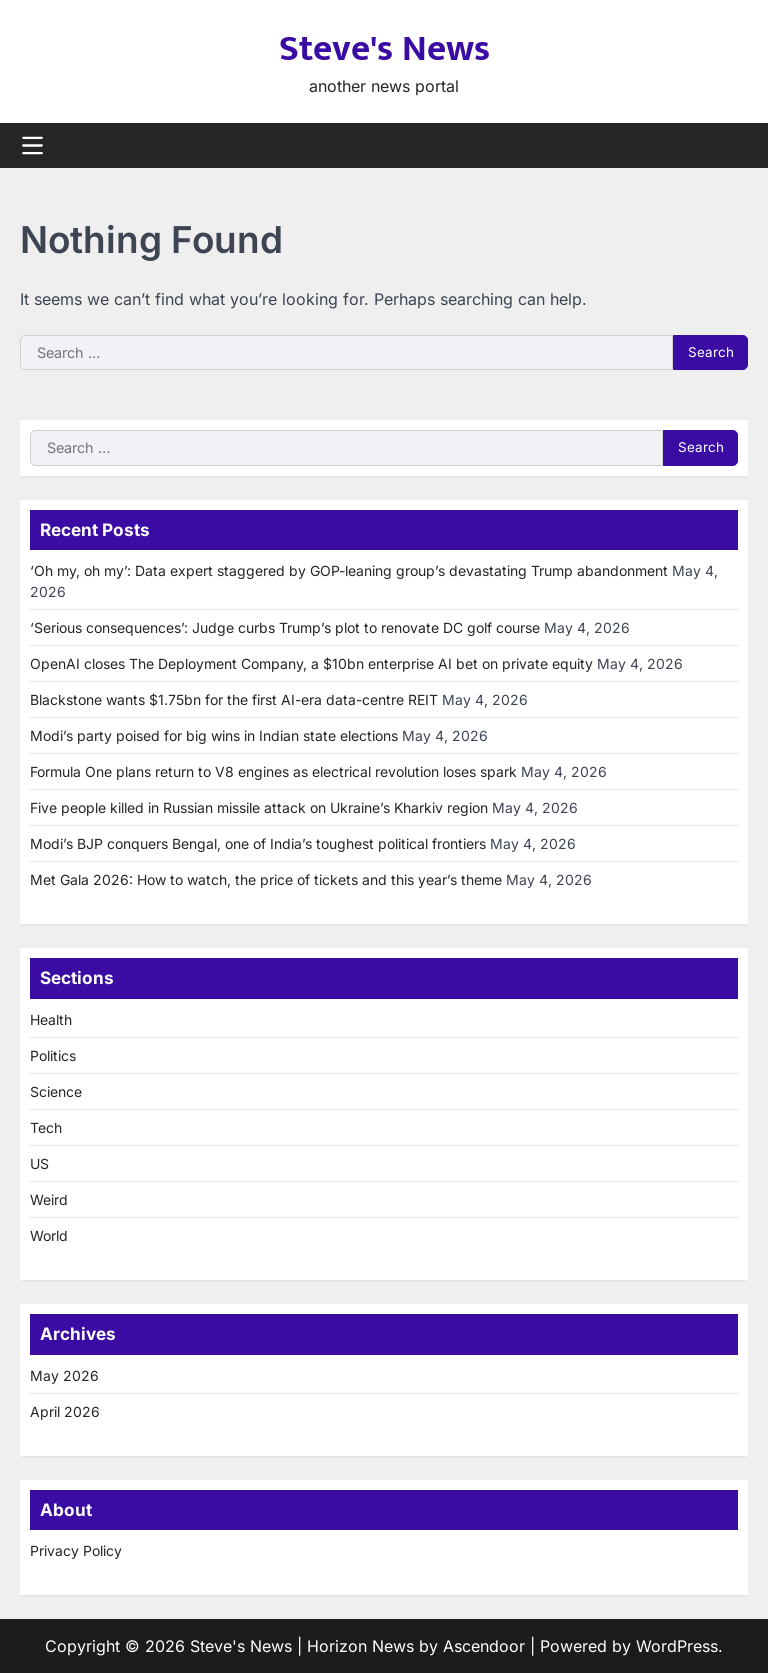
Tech (46, 1127)
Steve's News (384, 49)
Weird (49, 1199)
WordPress (677, 1646)
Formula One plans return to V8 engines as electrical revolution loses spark (273, 771)
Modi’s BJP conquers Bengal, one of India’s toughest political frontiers (258, 843)
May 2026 (64, 1375)
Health (51, 1019)
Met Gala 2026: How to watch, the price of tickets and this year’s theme (266, 879)
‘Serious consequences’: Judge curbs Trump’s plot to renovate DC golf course (285, 627)
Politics (53, 1055)
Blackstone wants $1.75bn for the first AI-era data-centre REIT (234, 699)
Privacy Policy (76, 1550)
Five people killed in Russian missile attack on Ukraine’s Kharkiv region (259, 807)
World (49, 1235)
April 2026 (65, 1411)
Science (56, 1091)
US (39, 1163)
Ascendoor (484, 1646)
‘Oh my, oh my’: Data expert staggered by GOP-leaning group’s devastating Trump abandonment (349, 570)
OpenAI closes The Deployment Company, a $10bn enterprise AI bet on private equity (311, 663)
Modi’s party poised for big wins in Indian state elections (214, 735)
